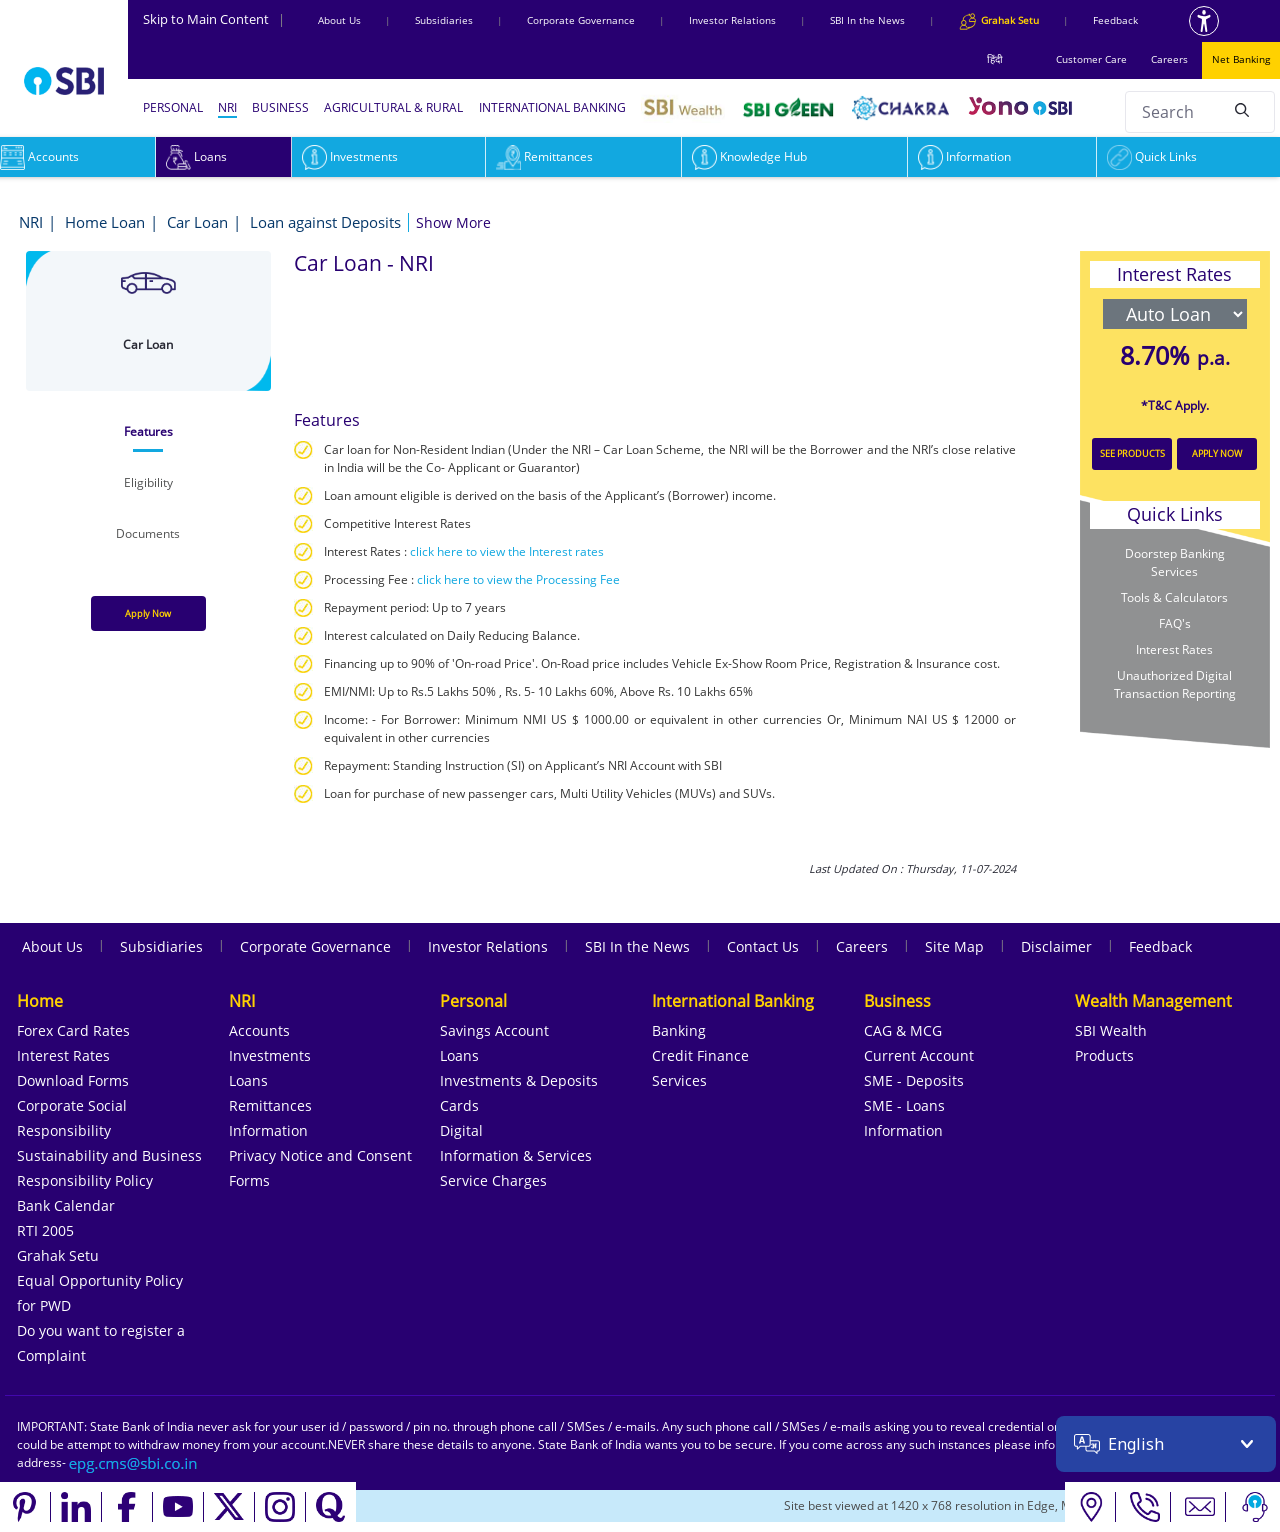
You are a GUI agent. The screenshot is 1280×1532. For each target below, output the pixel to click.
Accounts (259, 1030)
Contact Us (763, 946)
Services (679, 1080)
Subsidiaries (444, 20)
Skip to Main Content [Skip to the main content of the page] (214, 19)
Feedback (1115, 20)
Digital (461, 1130)
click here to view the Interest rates (507, 551)
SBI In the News (867, 20)
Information (964, 156)
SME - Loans (904, 1105)
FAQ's (1175, 623)
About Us (339, 20)
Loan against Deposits (325, 222)
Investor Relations (732, 20)
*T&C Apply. (1175, 405)
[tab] (148, 432)
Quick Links (1152, 156)
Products (1104, 1055)
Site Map (954, 946)
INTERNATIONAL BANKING (552, 107)
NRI (227, 107)
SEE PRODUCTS (1132, 453)
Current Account (919, 1055)
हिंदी (995, 59)
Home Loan (105, 222)
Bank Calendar (66, 1205)
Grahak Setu (58, 1255)
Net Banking (1241, 59)
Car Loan (197, 222)
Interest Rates (1174, 649)
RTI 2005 (45, 1230)
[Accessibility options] (1204, 21)
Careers (1169, 59)
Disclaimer (1056, 946)
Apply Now (148, 613)
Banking (679, 1030)
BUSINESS (280, 107)
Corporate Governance (581, 20)
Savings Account (494, 1030)
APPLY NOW (1217, 453)
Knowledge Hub (749, 156)
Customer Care (1091, 59)
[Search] (1242, 109)
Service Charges (493, 1180)
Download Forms (73, 1080)
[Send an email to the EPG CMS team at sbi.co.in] (134, 1462)
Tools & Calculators (1174, 597)
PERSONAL (173, 107)
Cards (459, 1105)
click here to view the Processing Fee (518, 579)
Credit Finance (700, 1055)
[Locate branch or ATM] (1090, 1507)
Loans (196, 156)
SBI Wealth (1111, 1030)
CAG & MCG (903, 1030)
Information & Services (516, 1155)
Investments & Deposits (519, 1080)
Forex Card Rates (73, 1030)
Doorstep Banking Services (1175, 562)
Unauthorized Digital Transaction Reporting (1175, 684)
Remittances (544, 156)
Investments (350, 156)
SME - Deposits (914, 1080)
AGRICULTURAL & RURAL (393, 107)
